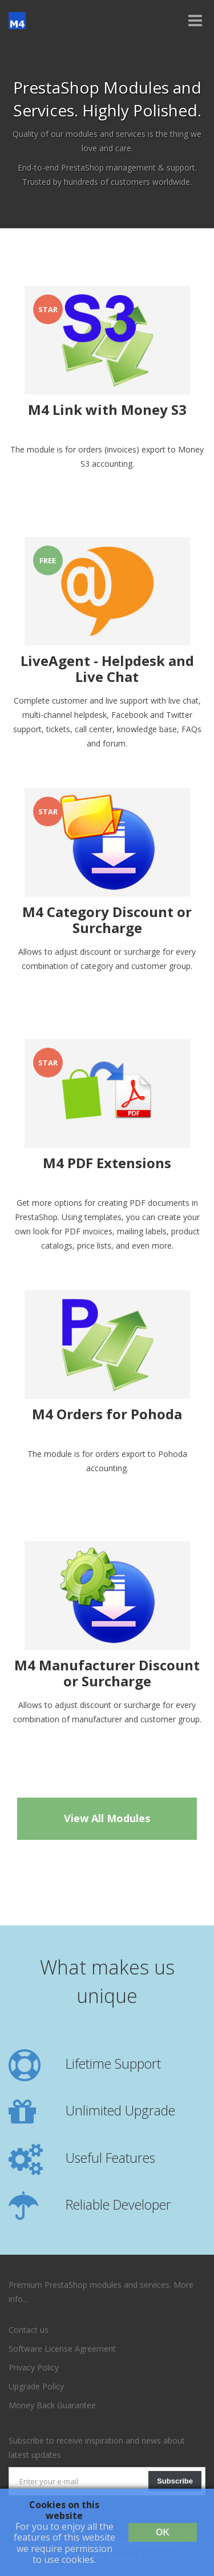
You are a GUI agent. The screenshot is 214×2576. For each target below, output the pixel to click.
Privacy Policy (34, 2367)
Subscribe (175, 2481)
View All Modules (107, 1818)
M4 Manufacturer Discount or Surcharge (107, 1673)
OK (162, 2532)
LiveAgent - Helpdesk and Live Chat (107, 669)
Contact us (29, 2329)
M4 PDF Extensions (107, 1163)
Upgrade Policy (36, 2386)
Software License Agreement (62, 2348)
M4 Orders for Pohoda (107, 1414)
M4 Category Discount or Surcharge (107, 920)
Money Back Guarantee (52, 2405)
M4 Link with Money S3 (107, 410)
